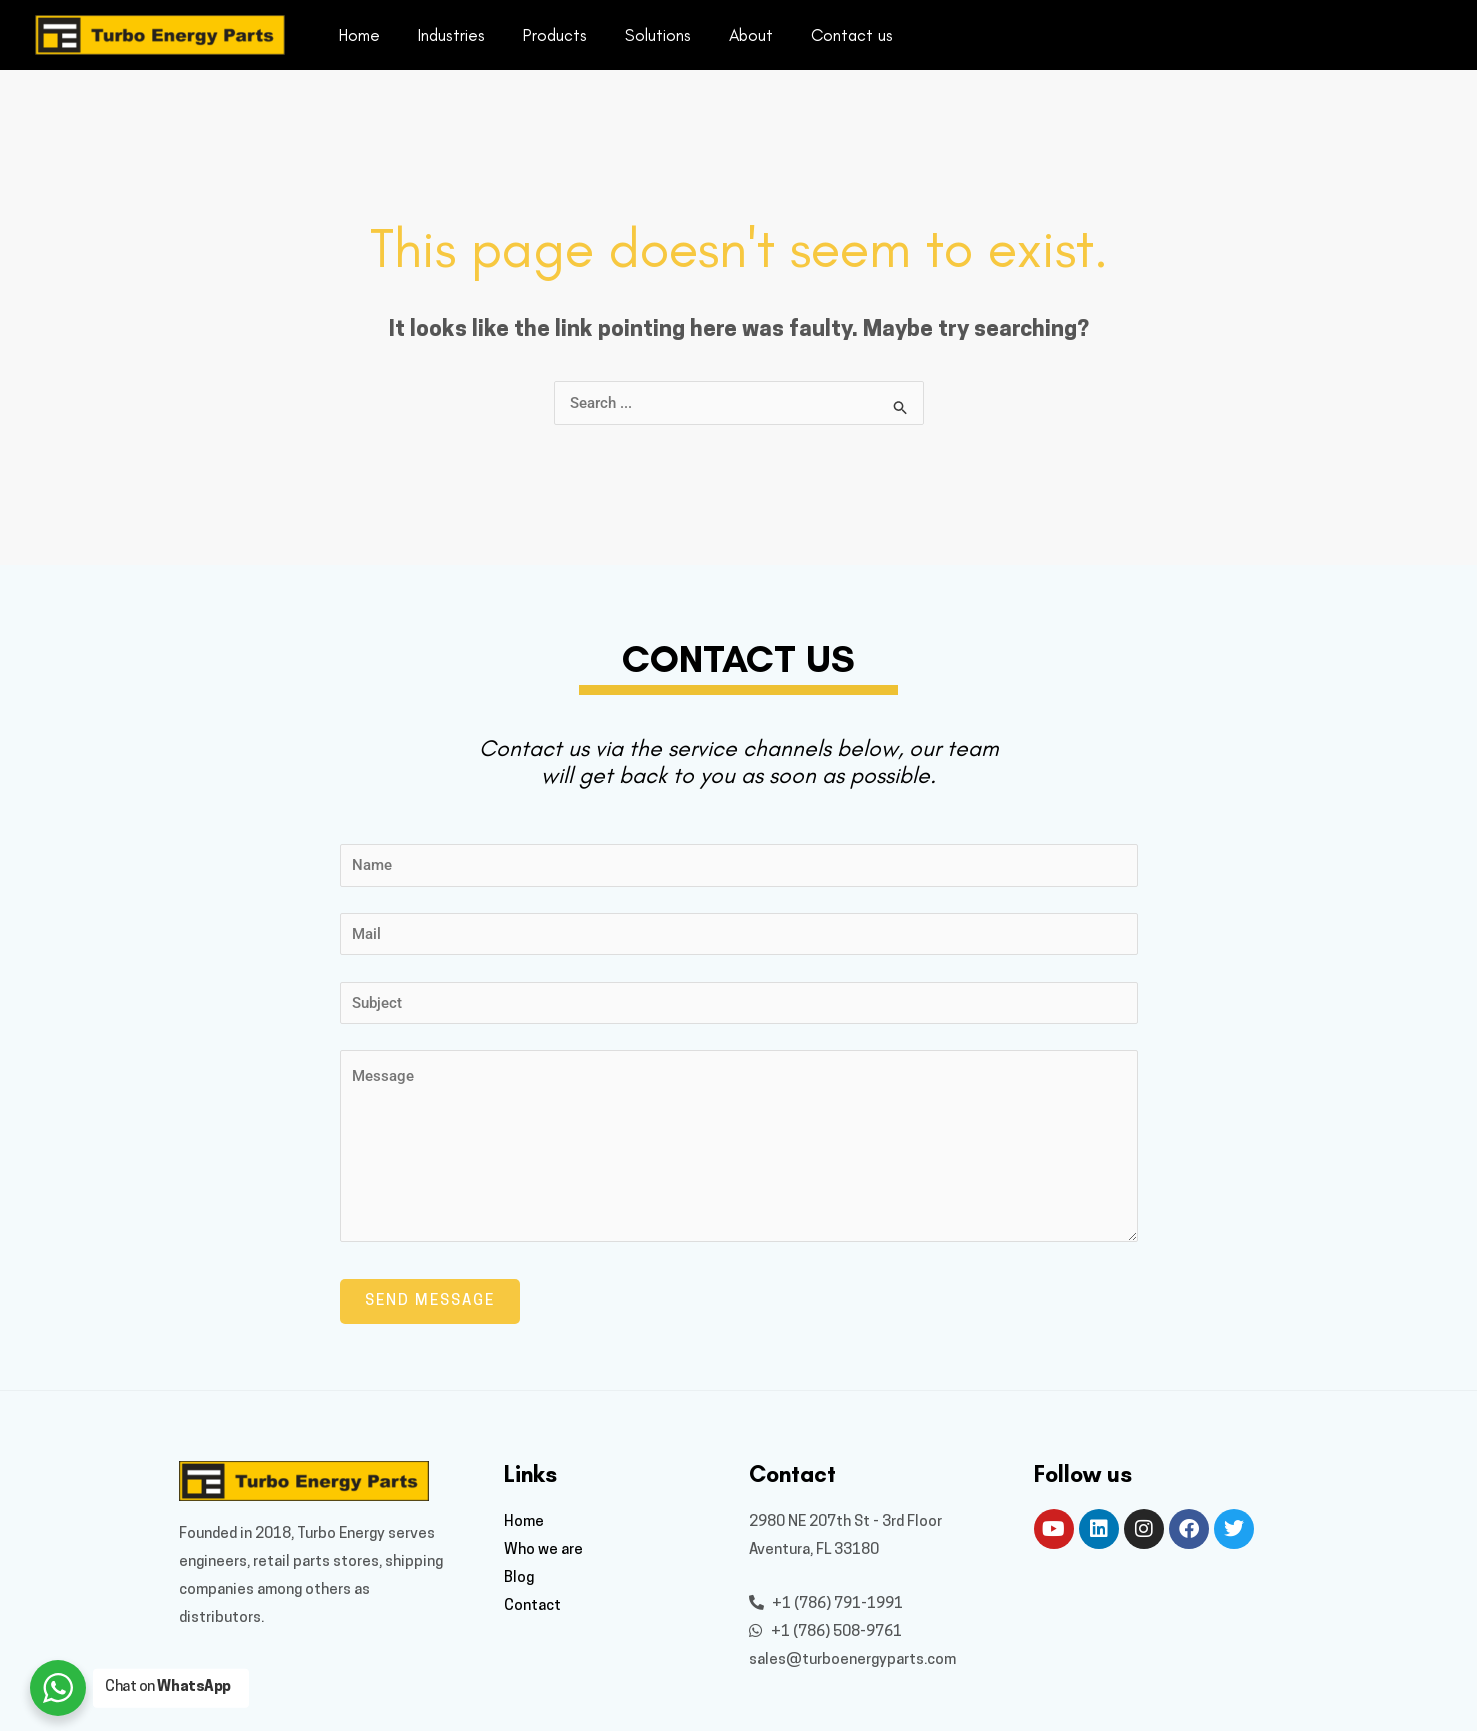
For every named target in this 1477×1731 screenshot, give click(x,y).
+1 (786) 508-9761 (825, 1632)
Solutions (644, 35)
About (733, 35)
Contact (532, 1606)
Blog (519, 1578)
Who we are (543, 1550)
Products (545, 35)
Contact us (830, 35)
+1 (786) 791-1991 (826, 1604)
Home (357, 35)
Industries (445, 35)
